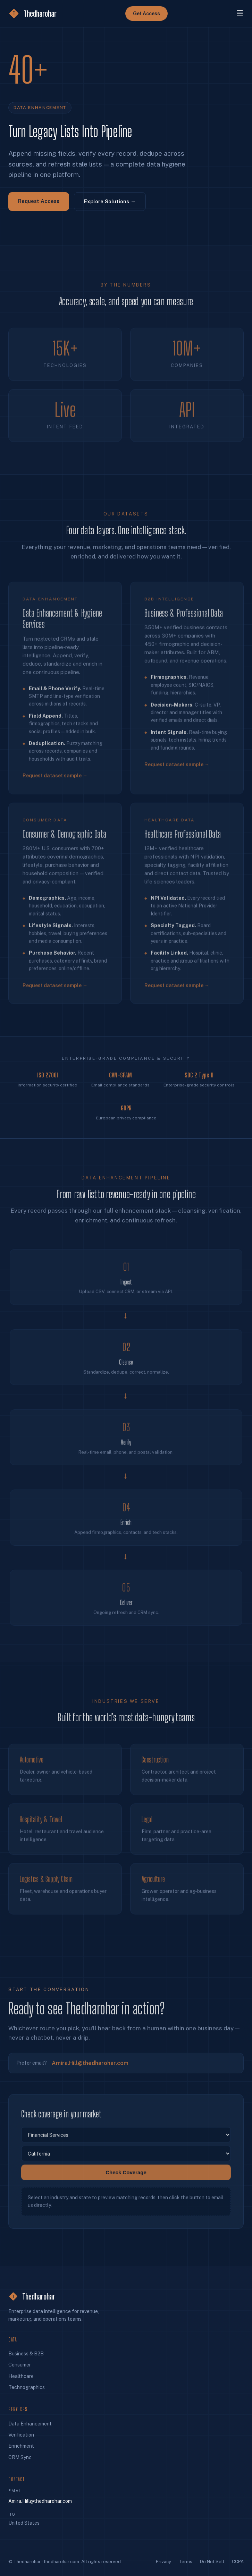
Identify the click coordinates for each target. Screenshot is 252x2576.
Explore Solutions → (110, 202)
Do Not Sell (212, 2561)
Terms (185, 2561)
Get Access (146, 13)
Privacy (163, 2561)
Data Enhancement (30, 2423)
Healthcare (21, 2376)
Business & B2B (26, 2353)
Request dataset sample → (55, 783)
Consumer (19, 2365)
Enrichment (21, 2446)
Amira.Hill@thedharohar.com (90, 2067)
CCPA (238, 2561)
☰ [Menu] (240, 13)
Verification (21, 2435)
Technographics (26, 2387)
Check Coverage (126, 2176)
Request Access (38, 201)
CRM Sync (20, 2457)
